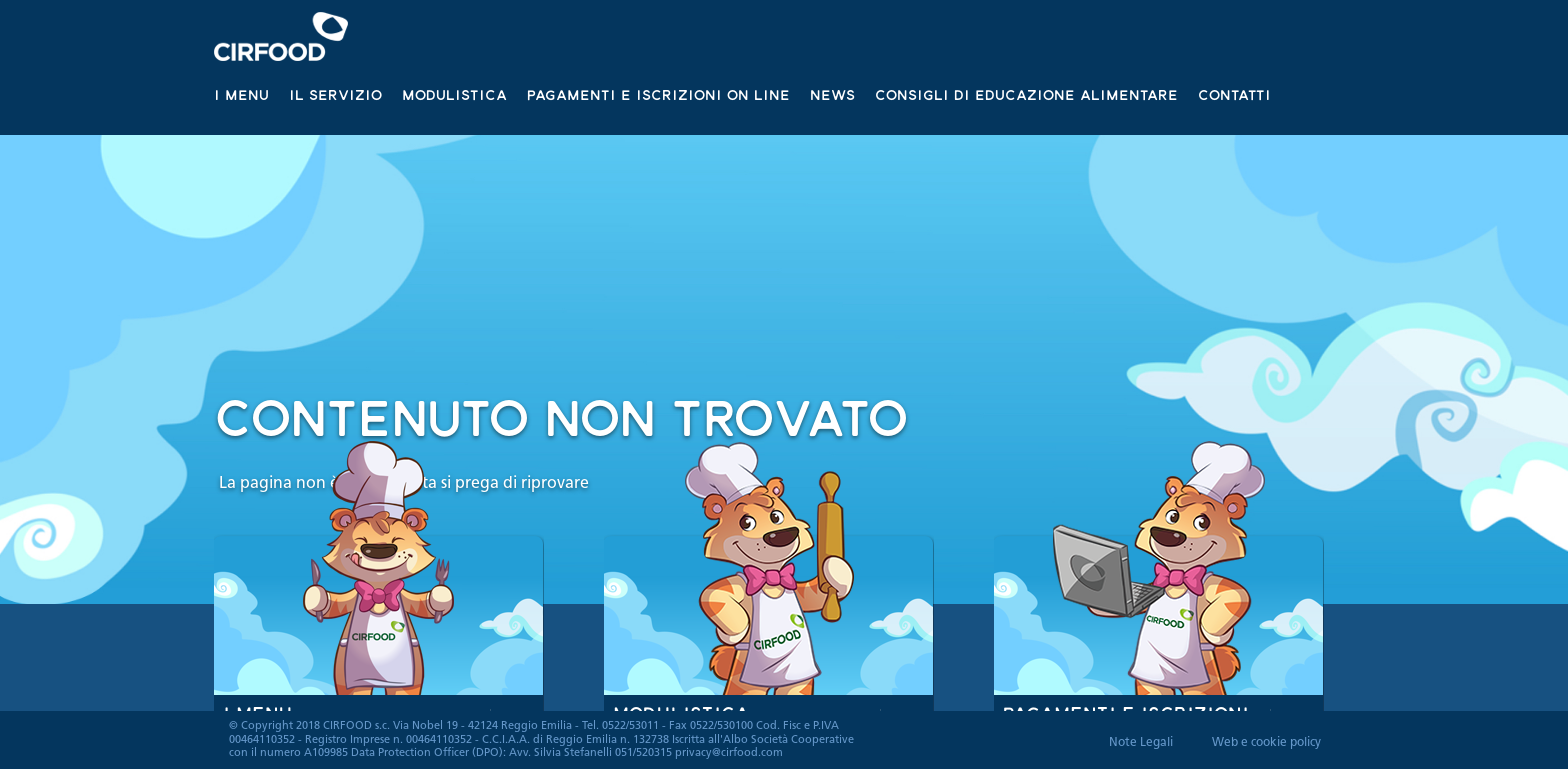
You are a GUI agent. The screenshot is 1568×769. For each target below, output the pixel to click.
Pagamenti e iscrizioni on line (658, 94)
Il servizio (335, 94)
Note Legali (1141, 743)
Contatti (1234, 94)
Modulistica (454, 94)
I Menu (241, 94)
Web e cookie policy (1266, 743)
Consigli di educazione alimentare (1026, 94)
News (832, 94)
